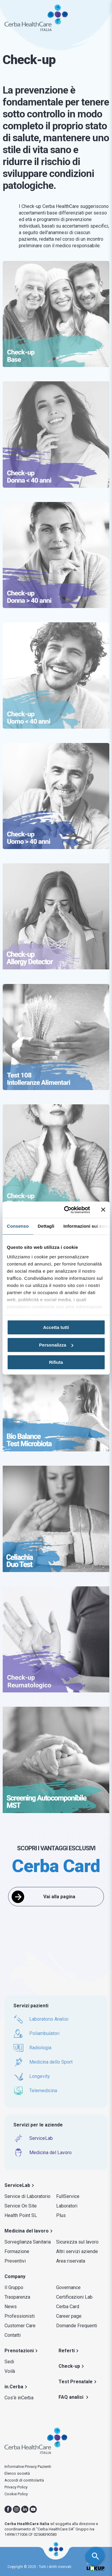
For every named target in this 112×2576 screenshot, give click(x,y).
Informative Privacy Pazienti (27, 2466)
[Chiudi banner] (103, 1210)
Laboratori (66, 2206)
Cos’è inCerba (18, 2398)
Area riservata (70, 2261)
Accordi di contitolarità (24, 2480)
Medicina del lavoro (26, 2231)
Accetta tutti (56, 1327)
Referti (67, 2350)
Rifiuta (56, 1362)
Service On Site (20, 2206)
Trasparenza (17, 2297)
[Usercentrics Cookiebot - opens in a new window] (67, 1210)
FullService (67, 2196)
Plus (61, 2215)
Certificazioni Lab (74, 2297)
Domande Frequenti (76, 2325)
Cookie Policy (16, 2494)
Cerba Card (67, 2306)
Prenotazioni (19, 2350)
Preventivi (15, 2261)
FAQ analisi (72, 2397)
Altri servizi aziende (77, 2251)
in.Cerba (13, 2387)
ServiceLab (17, 2185)
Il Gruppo (13, 2287)
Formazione (16, 2251)
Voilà (9, 2371)
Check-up (69, 2366)
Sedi (9, 2361)
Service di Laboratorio (27, 2196)
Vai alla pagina (59, 1896)
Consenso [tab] (18, 1226)
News (10, 2306)
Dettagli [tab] (46, 1226)
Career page (69, 2316)
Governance (68, 2287)
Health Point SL (20, 2215)
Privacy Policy (15, 2487)
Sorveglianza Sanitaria (27, 2242)
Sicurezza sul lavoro (77, 2242)
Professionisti (19, 2316)
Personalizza (56, 1344)
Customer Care (20, 2325)
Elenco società (17, 2473)
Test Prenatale (76, 2381)
